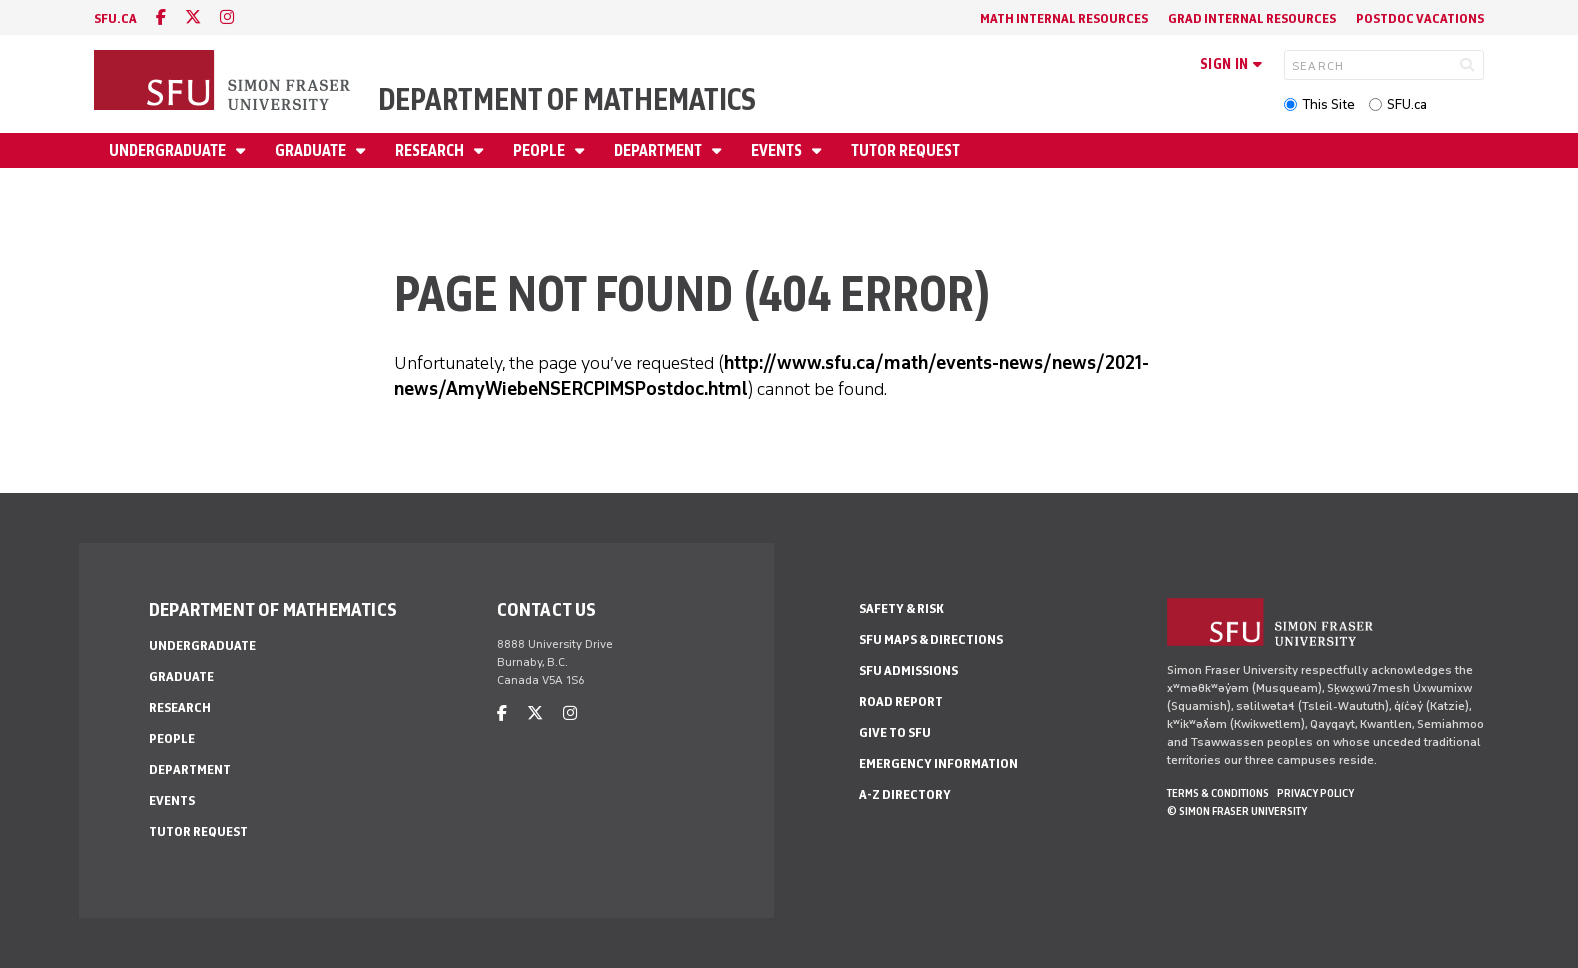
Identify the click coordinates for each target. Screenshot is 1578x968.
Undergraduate (169, 150)
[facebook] (161, 17)
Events (778, 150)
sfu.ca (115, 18)
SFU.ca (1407, 104)
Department (659, 150)
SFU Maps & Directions (931, 639)
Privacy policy (1315, 793)
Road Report (901, 701)
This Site (1328, 104)
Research (431, 150)
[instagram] (227, 17)
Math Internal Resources (1064, 18)
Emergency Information (938, 763)
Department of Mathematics (567, 99)
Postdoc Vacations (1420, 18)
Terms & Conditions (1218, 793)
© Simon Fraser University (1237, 811)
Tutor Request (905, 150)
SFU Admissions (908, 670)
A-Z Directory (905, 794)
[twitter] (193, 17)
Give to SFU (895, 732)
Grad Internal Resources (1252, 18)
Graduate (312, 150)
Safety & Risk (901, 608)
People (540, 150)
